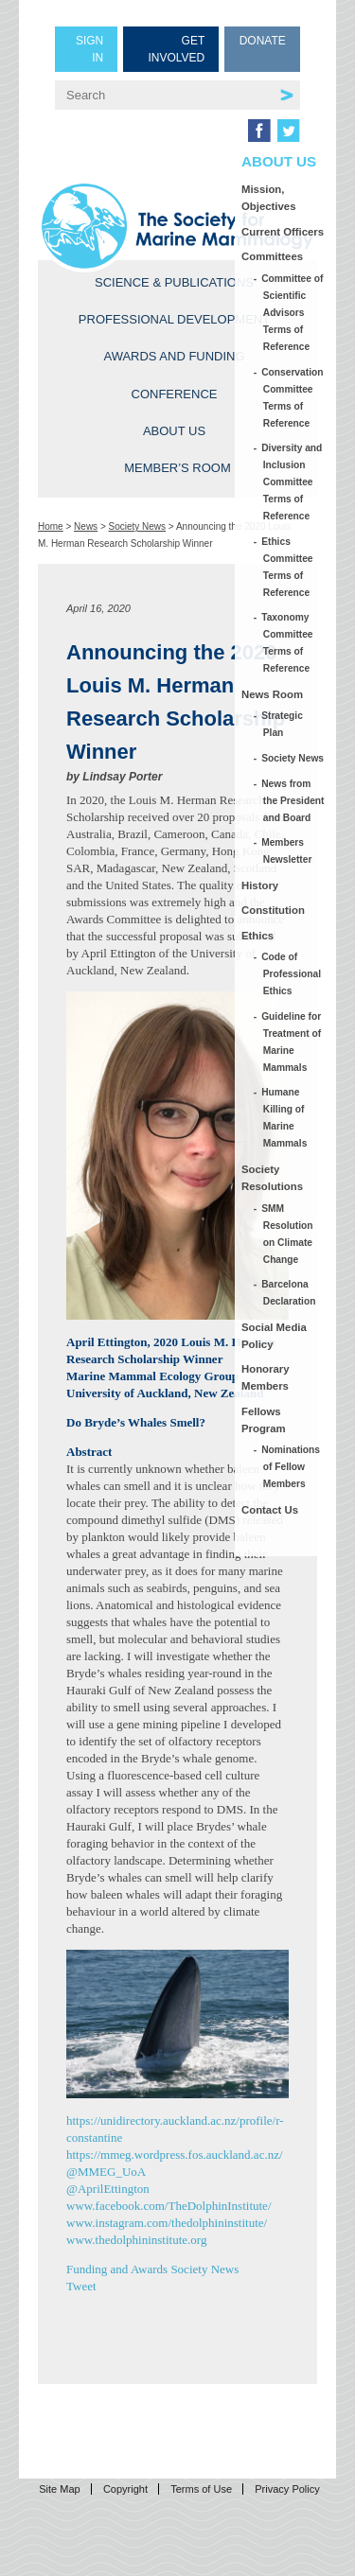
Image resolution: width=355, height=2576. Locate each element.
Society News (138, 526)
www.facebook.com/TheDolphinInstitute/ (169, 2206)
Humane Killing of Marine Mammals (285, 1117)
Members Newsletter (287, 851)
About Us (174, 431)
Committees (272, 256)
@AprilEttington (108, 2189)
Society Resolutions (272, 1178)
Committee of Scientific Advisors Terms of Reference (293, 312)
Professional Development (174, 319)
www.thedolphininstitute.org (136, 2240)
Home (50, 526)
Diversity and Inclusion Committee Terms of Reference (293, 482)
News (86, 526)
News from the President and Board (294, 801)
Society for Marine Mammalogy (177, 226)
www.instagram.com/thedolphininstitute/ (166, 2223)
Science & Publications (174, 282)
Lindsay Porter (122, 776)
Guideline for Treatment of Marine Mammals (292, 1042)
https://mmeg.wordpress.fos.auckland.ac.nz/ (174, 2154)
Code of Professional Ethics (292, 974)
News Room (272, 694)
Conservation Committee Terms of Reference (293, 398)
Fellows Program (263, 1420)
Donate (263, 40)
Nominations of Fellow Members (291, 1467)
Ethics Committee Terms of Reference (288, 567)
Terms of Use (201, 2489)
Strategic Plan (283, 724)
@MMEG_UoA (106, 2171)
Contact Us (269, 1510)
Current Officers (282, 231)
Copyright (125, 2489)
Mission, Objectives (268, 198)
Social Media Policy (274, 1336)
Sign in (89, 49)
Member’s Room (177, 468)
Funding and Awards (117, 2269)
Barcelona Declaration (289, 1292)
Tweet (81, 2286)
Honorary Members (265, 1377)
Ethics (257, 935)
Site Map (59, 2489)
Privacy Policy (287, 2489)
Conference (175, 394)
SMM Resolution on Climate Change (288, 1234)
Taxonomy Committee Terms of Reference (288, 643)
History (259, 885)
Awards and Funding (173, 356)
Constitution (273, 910)
